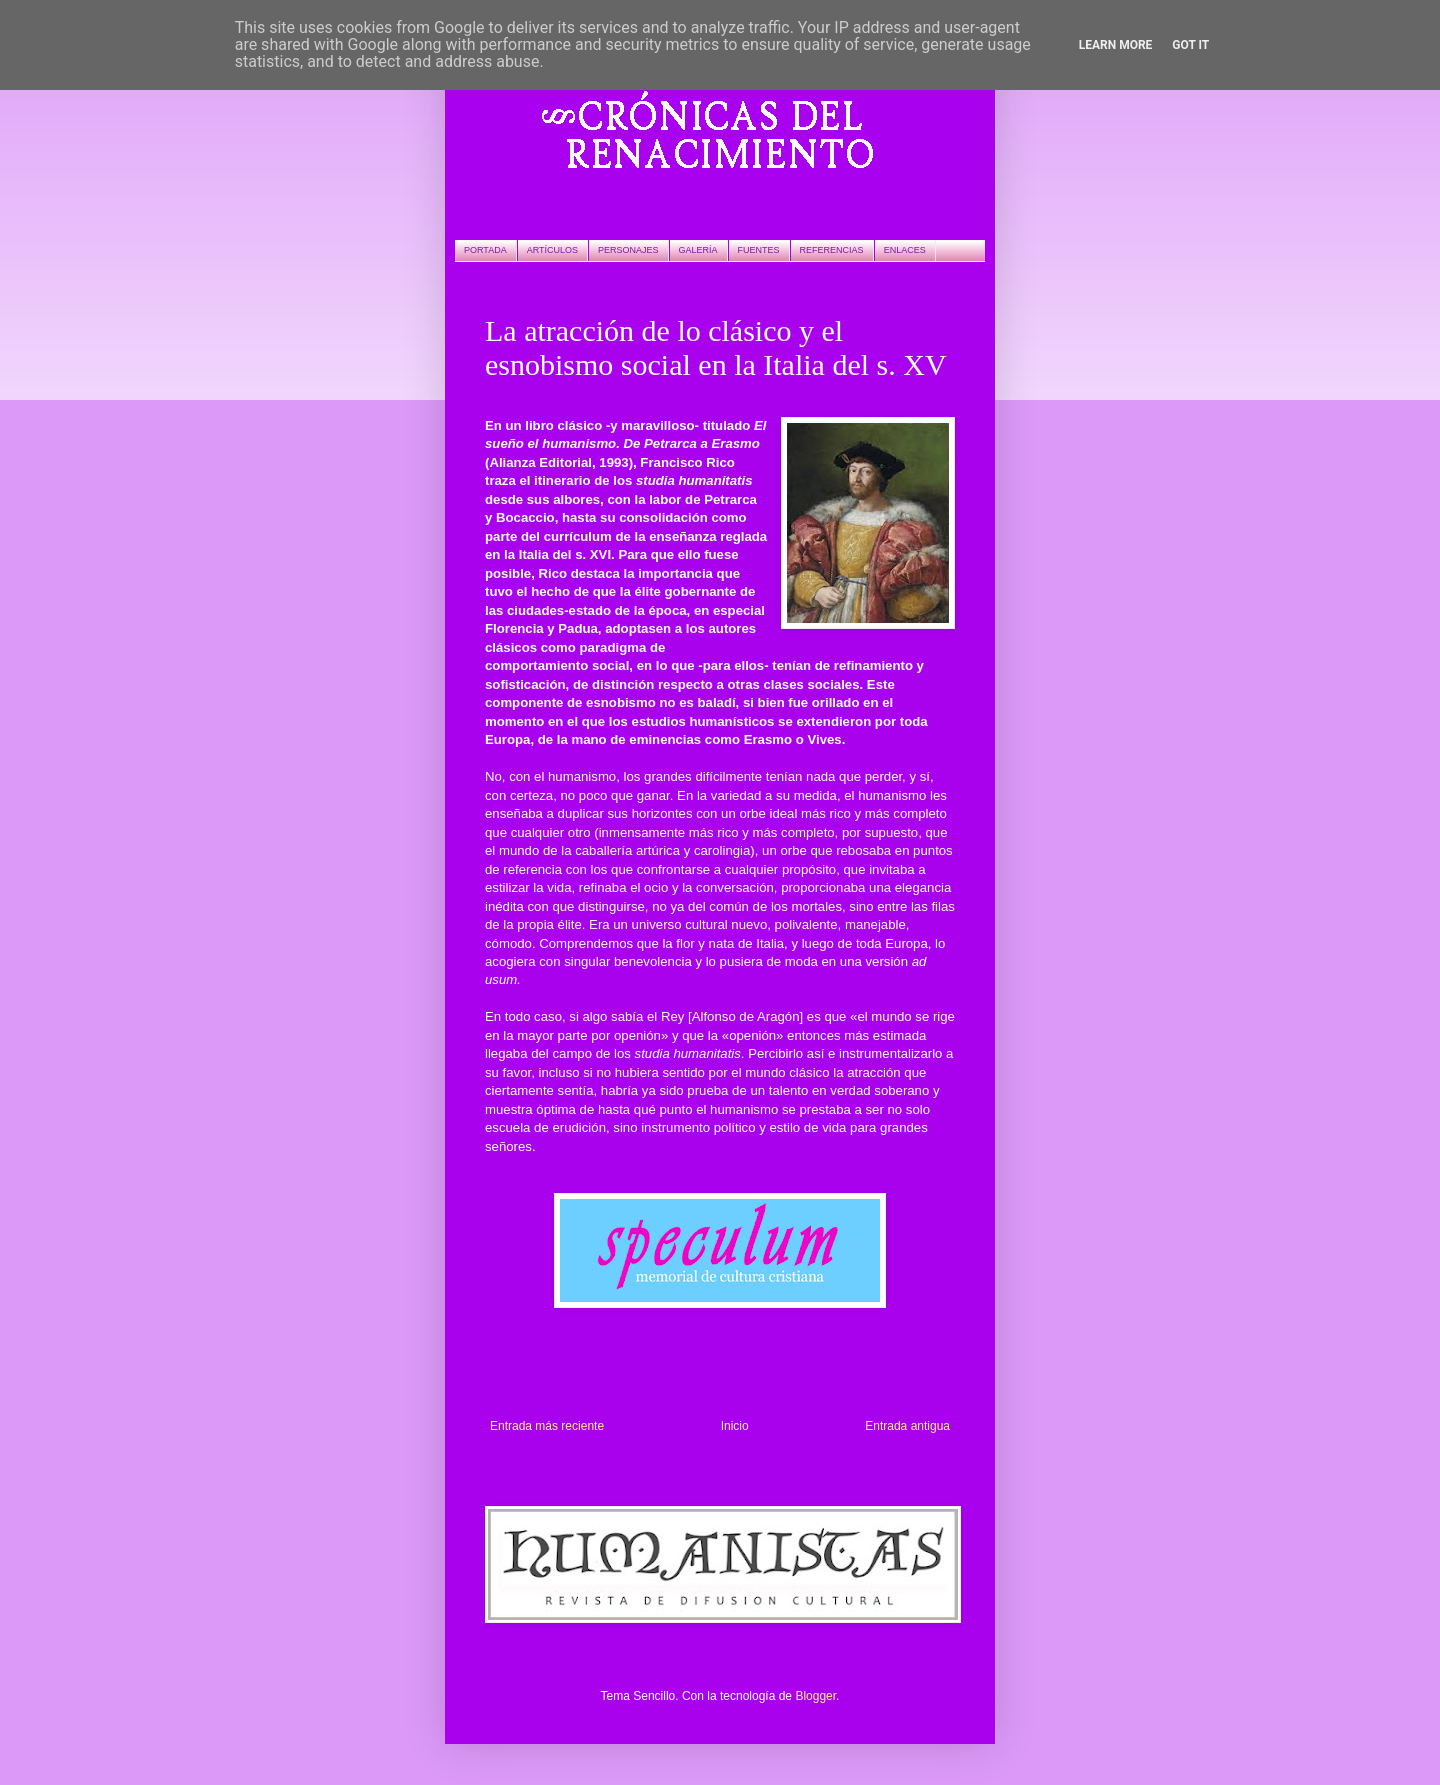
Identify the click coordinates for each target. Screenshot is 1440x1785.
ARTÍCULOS (552, 250)
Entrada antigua (907, 1426)
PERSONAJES (628, 250)
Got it (1190, 45)
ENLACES (905, 250)
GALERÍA (698, 250)
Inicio (735, 1426)
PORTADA (485, 250)
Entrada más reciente (547, 1426)
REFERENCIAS (832, 250)
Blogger (815, 1696)
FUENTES (759, 250)
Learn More (1116, 45)
